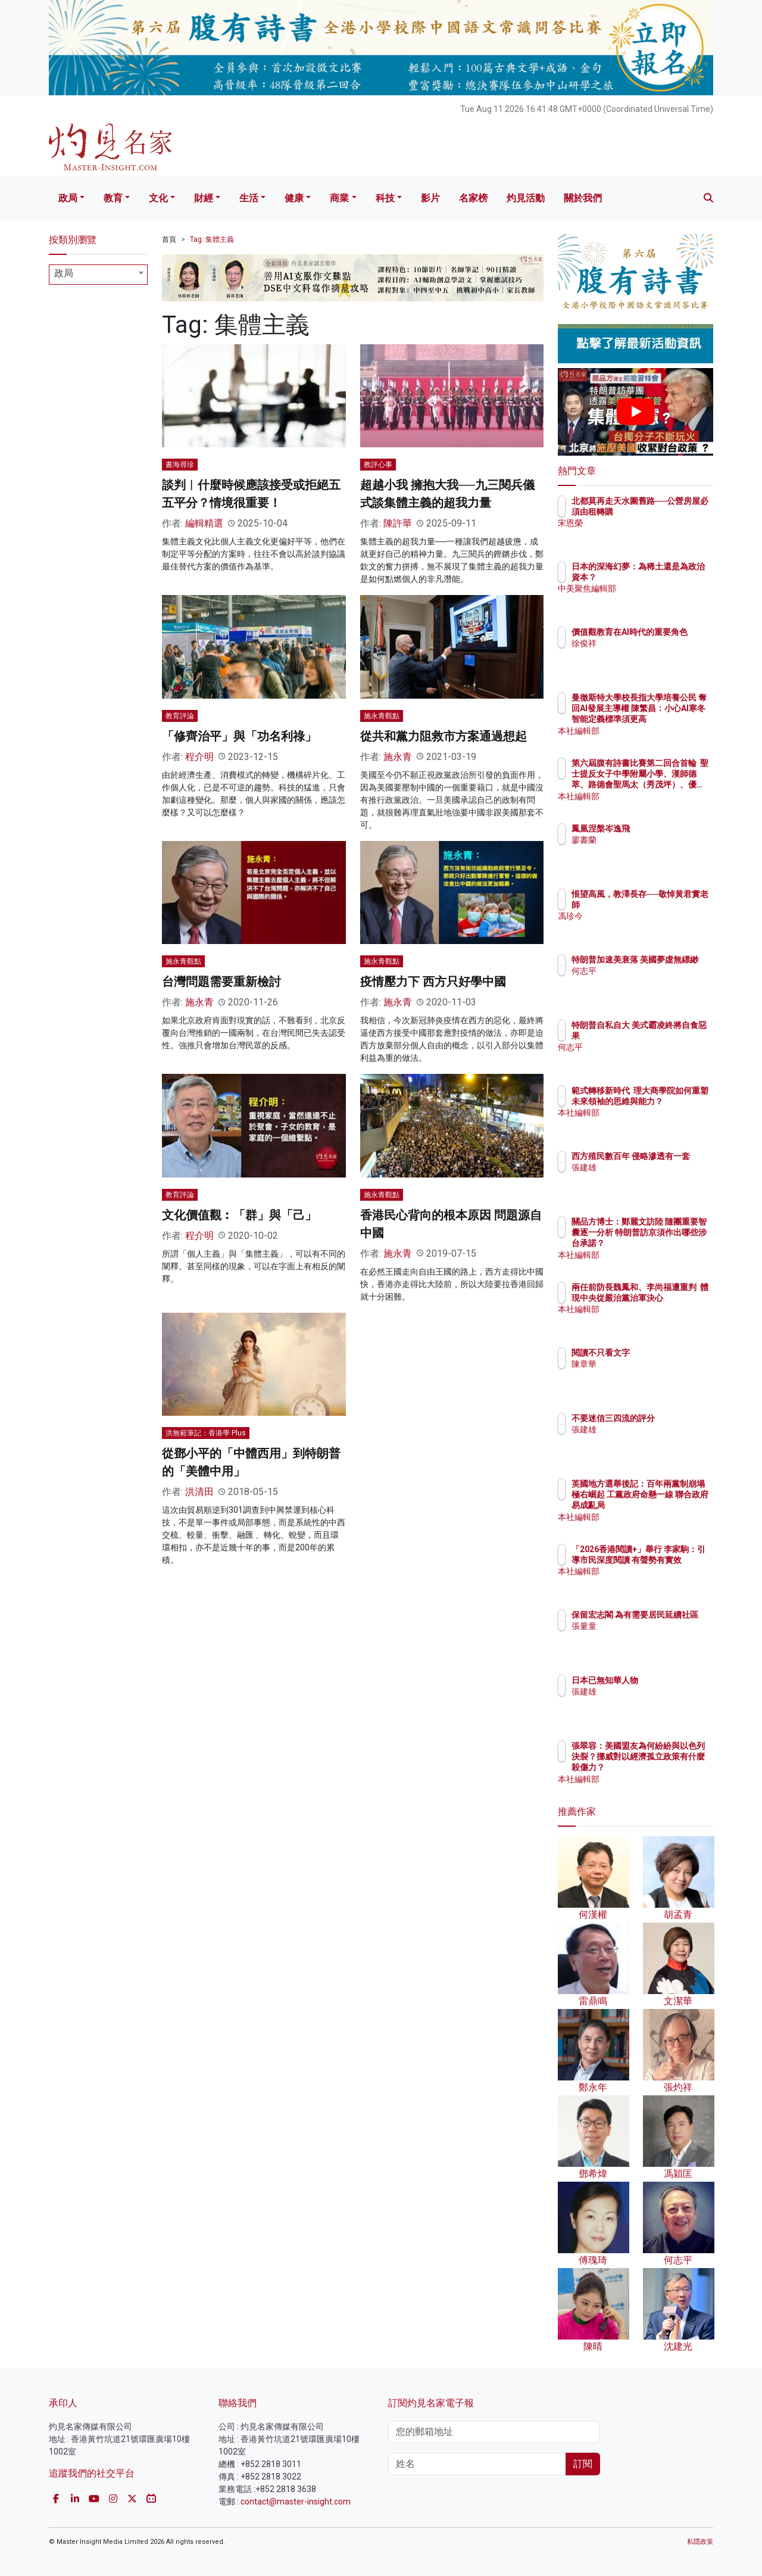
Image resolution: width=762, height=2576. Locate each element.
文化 (158, 198)
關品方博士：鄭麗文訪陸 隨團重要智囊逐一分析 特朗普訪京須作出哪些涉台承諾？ (674, 1243)
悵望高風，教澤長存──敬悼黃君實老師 (674, 904)
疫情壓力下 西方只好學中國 (433, 981)
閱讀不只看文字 (670, 1352)
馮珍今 (653, 927)
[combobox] (98, 274)
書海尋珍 (179, 464)
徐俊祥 (653, 654)
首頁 (169, 239)
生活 (248, 198)
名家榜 (473, 198)
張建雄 (653, 1178)
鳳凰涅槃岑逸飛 (670, 828)
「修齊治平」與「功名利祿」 (239, 736)
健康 (294, 198)
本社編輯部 (662, 731)
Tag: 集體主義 (212, 239)
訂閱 (582, 2463)
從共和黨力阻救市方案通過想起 (443, 736)
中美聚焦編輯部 (670, 600)
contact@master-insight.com (296, 2501)
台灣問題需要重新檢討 (221, 981)
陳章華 (653, 1364)
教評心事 (378, 464)
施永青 (397, 756)
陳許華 (397, 523)
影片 (430, 198)
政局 (67, 198)
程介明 (199, 756)
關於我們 (583, 198)
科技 (385, 198)
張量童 (653, 1636)
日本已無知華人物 (674, 1680)
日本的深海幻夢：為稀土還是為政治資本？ (674, 577)
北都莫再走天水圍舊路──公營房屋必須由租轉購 (674, 511)
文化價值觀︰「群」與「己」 (239, 1215)
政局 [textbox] (63, 273)
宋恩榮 (653, 534)
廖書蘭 (653, 840)
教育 (113, 198)
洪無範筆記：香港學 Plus (205, 1433)
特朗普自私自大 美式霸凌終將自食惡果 (674, 1035)
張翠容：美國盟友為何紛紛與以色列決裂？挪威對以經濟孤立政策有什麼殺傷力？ (674, 1767)
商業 (339, 198)
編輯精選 (204, 523)
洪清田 (199, 1491)
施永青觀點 (381, 716)
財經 (203, 198)
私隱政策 (700, 2542)
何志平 (653, 981)
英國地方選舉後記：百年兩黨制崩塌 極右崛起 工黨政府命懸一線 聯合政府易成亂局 (674, 1505)
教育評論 (179, 716)
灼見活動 (526, 198)
